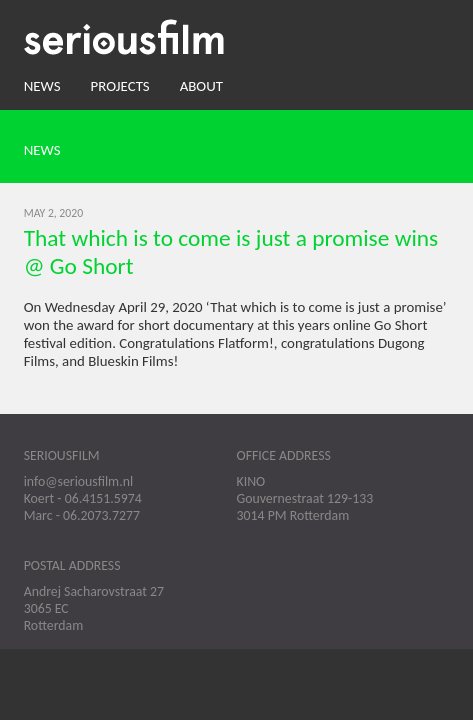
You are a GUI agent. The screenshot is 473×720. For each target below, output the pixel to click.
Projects (120, 86)
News (42, 86)
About (201, 86)
